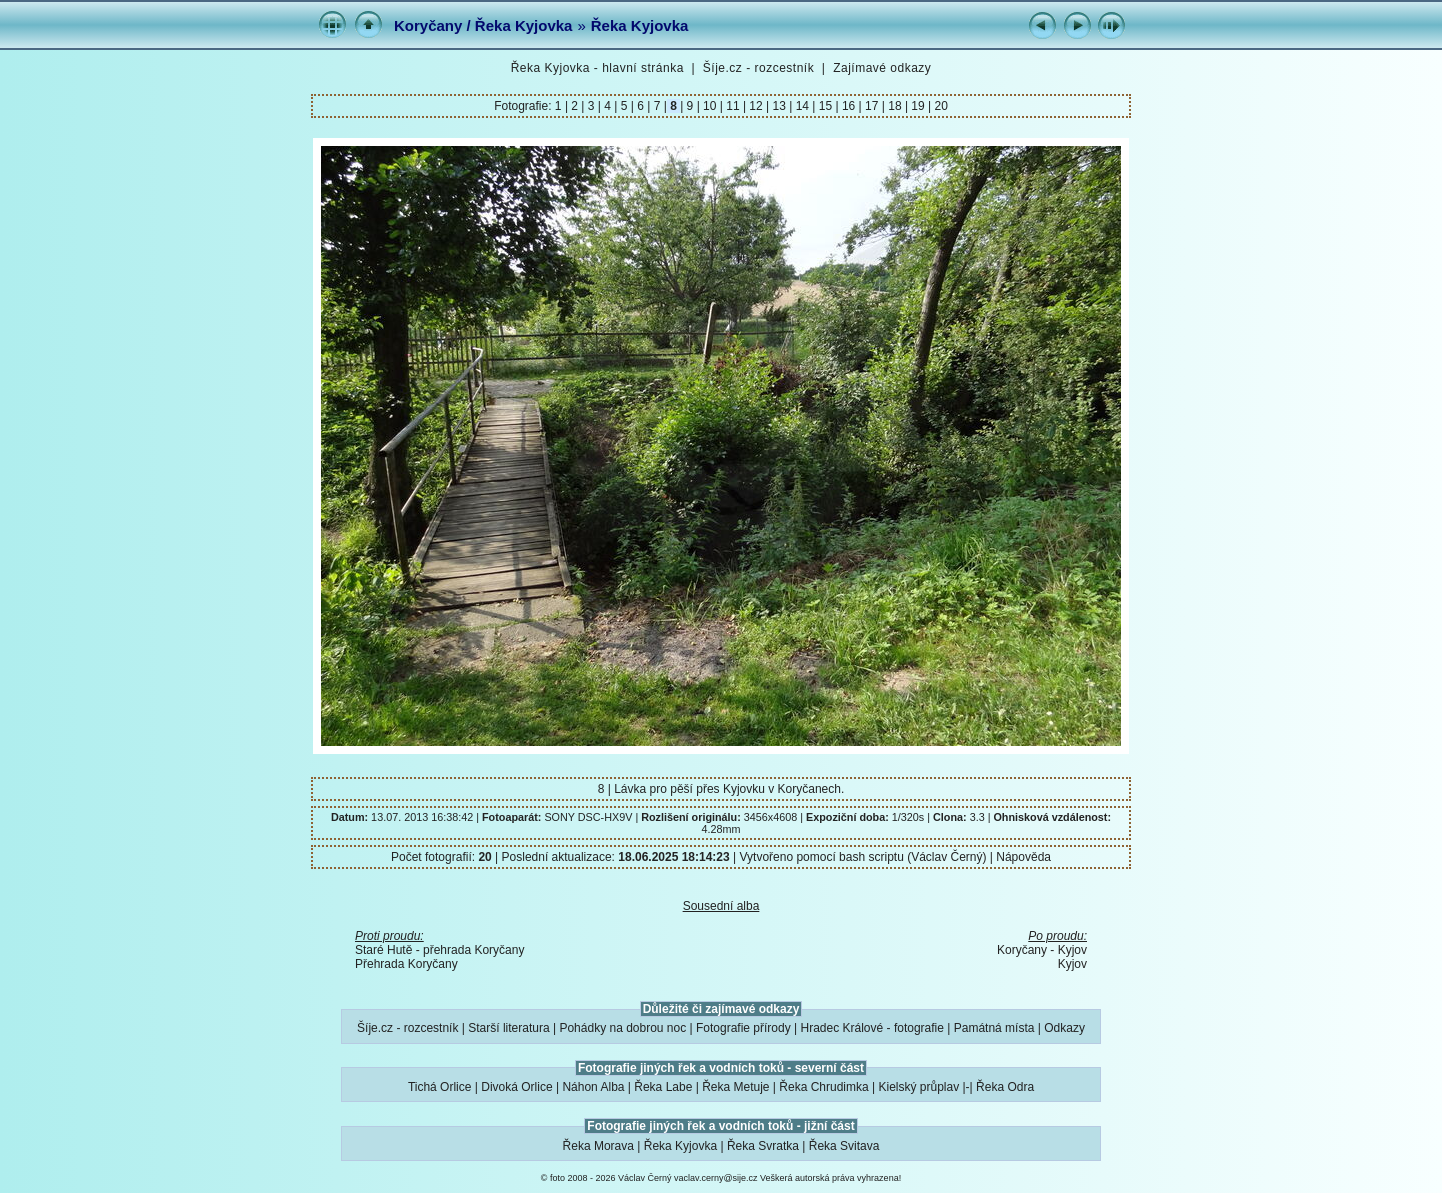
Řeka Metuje (735, 1087)
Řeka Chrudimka (823, 1087)
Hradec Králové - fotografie (872, 1028)
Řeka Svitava (844, 1146)
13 (779, 106)
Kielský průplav (918, 1087)
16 (849, 106)
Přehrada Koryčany (406, 964)
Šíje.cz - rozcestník (758, 68)
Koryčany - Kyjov (1042, 950)
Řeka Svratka (763, 1146)
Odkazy (1064, 1028)
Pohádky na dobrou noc (622, 1028)
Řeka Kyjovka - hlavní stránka (597, 68)
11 (733, 106)
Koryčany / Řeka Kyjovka (483, 25)
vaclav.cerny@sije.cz (716, 1178)
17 (872, 106)
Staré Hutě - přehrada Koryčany (439, 950)
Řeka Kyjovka (640, 25)
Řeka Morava (598, 1146)
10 (710, 106)
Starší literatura (508, 1028)
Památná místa (994, 1028)
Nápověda (1023, 857)
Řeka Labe (663, 1087)
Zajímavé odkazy (882, 68)
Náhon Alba (593, 1087)
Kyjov (1072, 964)
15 (825, 106)
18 (895, 106)
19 (918, 106)
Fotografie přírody (743, 1028)
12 (756, 106)
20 (939, 106)
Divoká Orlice (516, 1087)
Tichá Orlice (440, 1087)
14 (802, 106)
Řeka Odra (1005, 1087)
